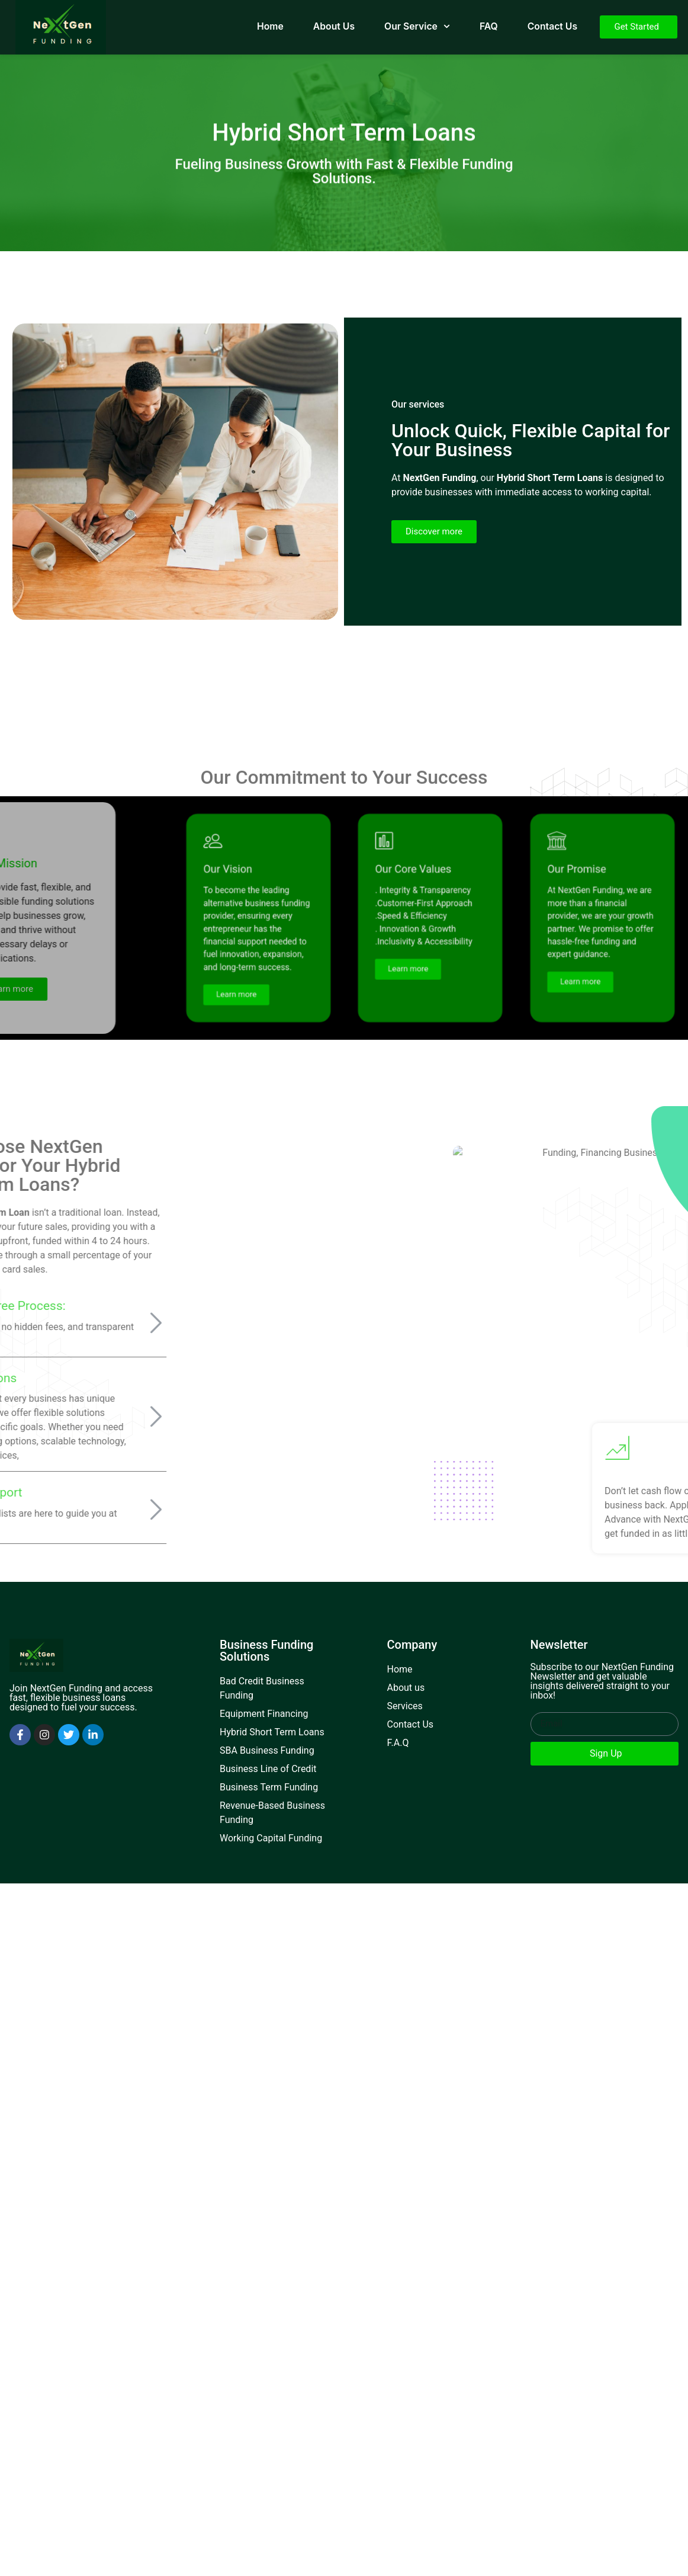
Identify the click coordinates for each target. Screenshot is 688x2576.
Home (270, 26)
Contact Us (552, 26)
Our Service (417, 26)
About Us (334, 26)
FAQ (489, 26)
